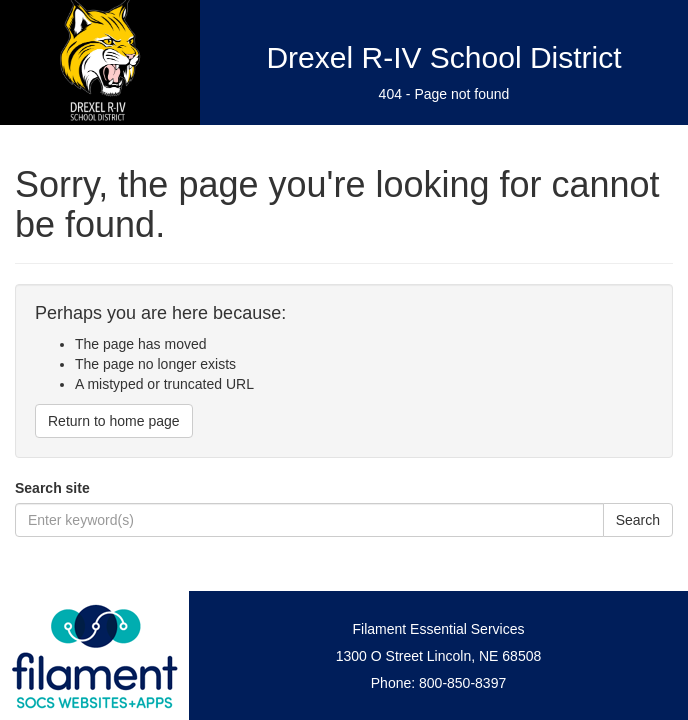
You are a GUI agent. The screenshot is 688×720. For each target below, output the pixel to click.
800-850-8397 (462, 683)
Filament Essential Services (439, 629)
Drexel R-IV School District (443, 57)
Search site (52, 488)
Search (638, 520)
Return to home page (114, 421)
